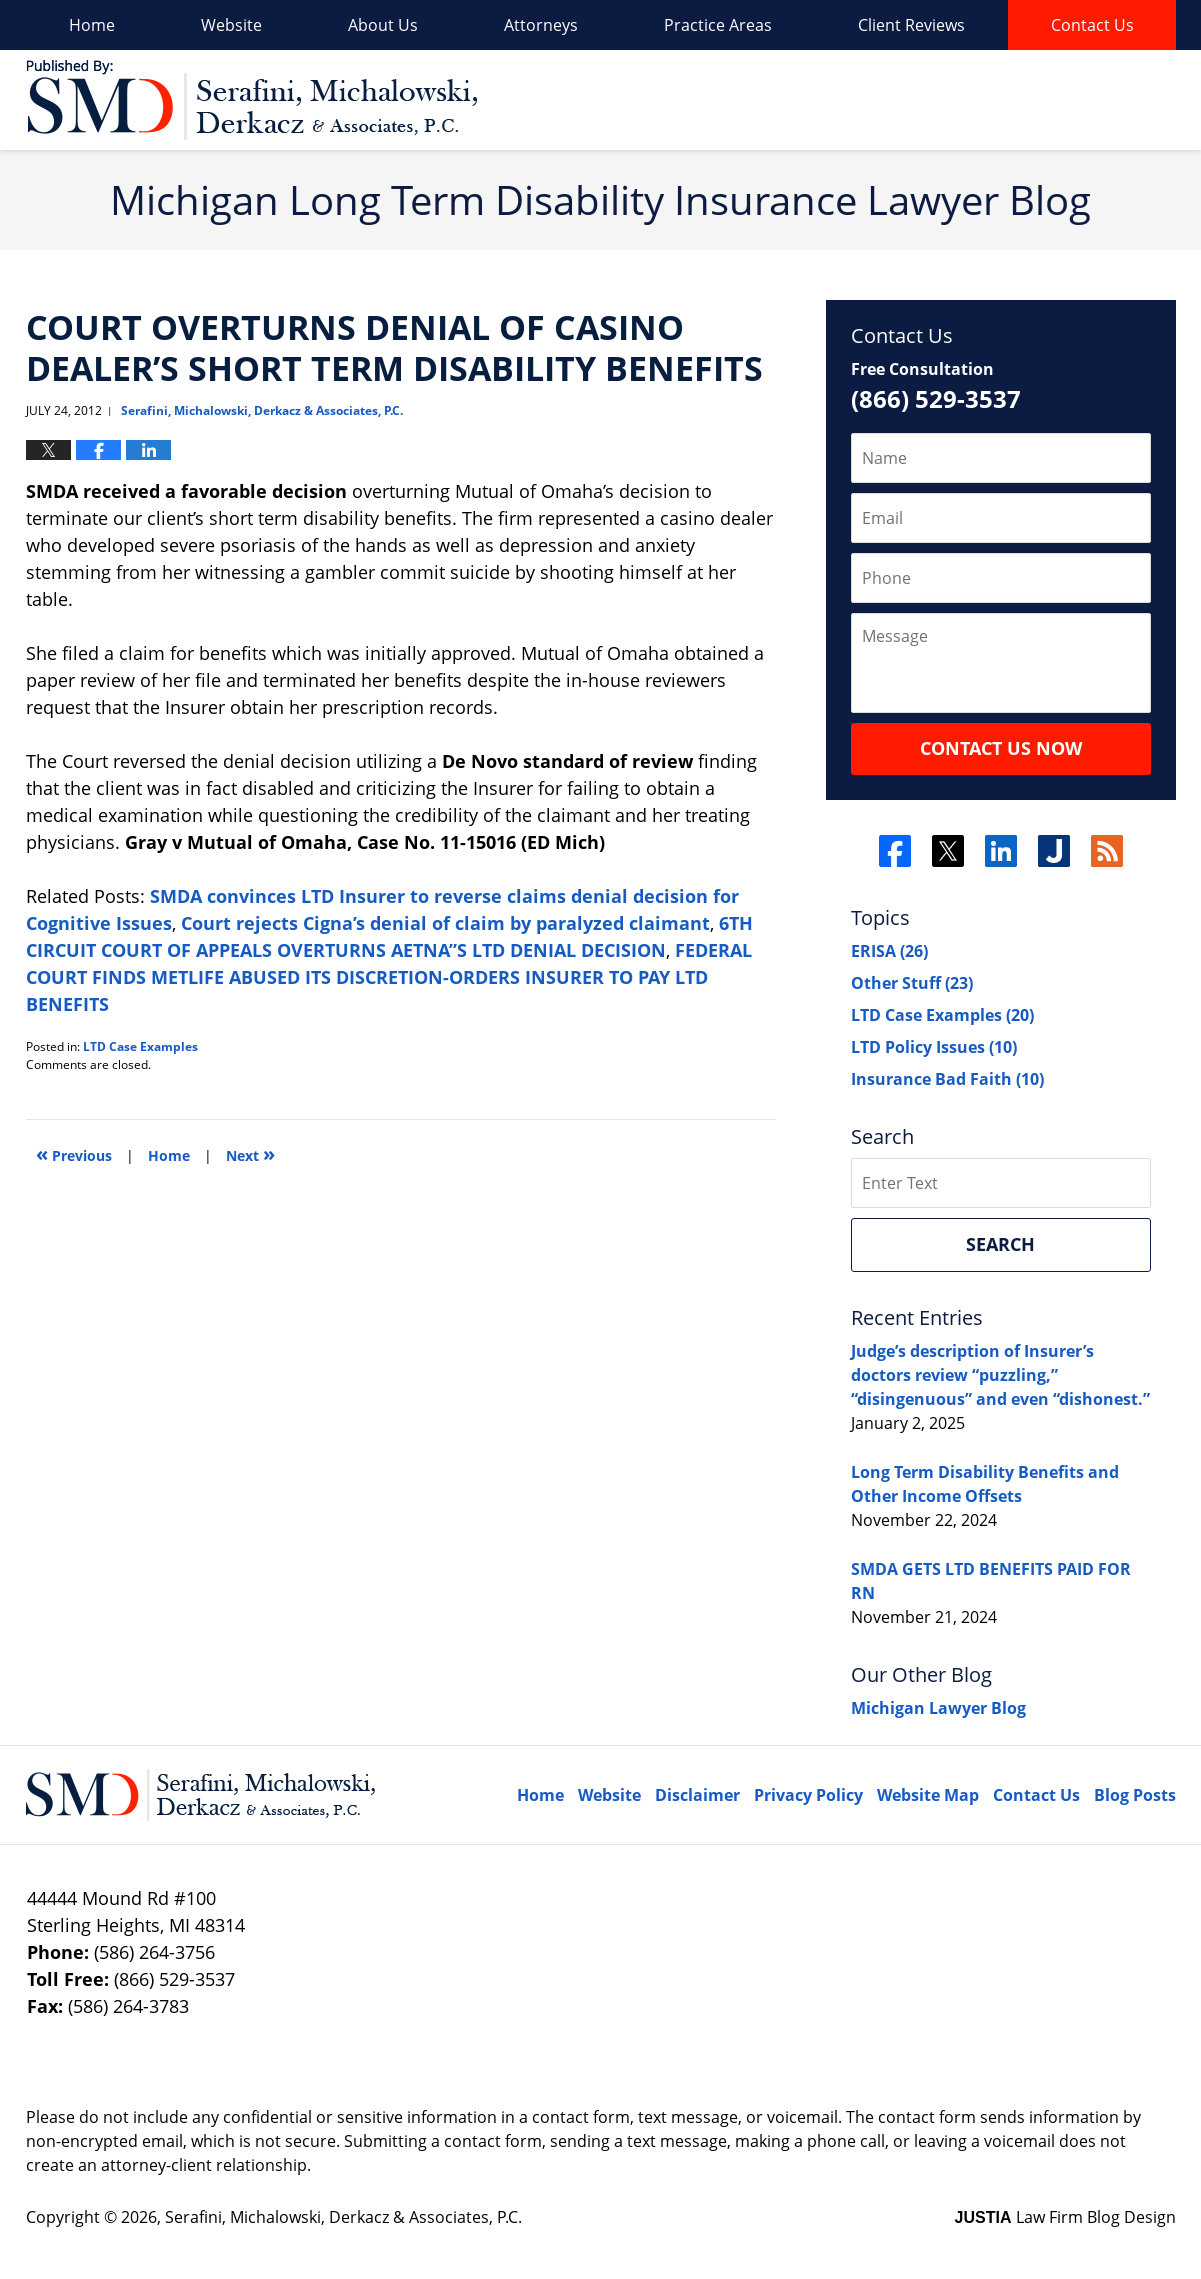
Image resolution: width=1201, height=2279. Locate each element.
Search (1000, 1244)
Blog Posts (1135, 1795)
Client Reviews (911, 25)
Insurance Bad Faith (947, 1079)
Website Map (928, 1795)
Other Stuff (912, 983)
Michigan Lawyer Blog (938, 1708)
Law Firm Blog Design (1065, 2217)
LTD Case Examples (140, 1046)
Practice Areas (718, 25)
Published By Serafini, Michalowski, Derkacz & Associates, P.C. (1063, 100)
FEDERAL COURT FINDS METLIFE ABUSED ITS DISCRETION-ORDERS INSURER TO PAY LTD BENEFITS (389, 977)
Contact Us (1092, 25)
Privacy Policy (808, 1795)
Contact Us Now (1001, 748)
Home (92, 25)
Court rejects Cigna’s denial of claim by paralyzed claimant (445, 923)
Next (250, 1153)
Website (231, 25)
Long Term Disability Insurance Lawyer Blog (251, 100)
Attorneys (541, 25)
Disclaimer (697, 1795)
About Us (383, 25)
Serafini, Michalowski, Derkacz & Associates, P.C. (343, 2217)
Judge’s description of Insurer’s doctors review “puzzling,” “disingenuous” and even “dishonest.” (1000, 1375)
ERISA (889, 951)
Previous (74, 1153)
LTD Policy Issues (934, 1047)
